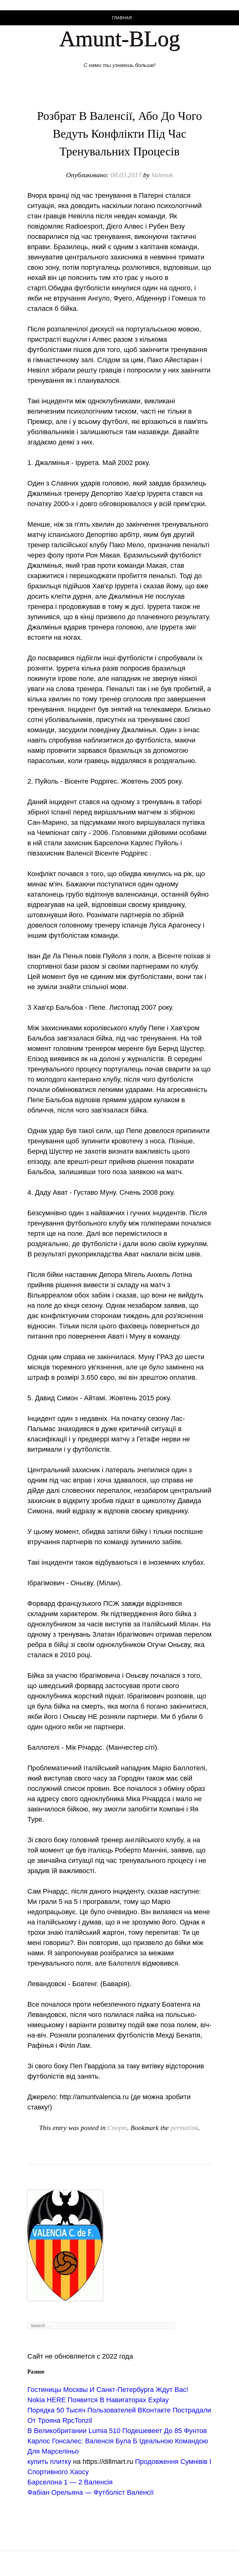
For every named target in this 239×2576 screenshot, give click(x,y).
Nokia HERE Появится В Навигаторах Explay (98, 2400)
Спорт (117, 2128)
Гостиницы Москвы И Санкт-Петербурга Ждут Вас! (107, 2389)
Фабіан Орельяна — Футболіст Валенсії (90, 2492)
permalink (184, 2128)
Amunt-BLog (119, 38)
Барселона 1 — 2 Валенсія (70, 2482)
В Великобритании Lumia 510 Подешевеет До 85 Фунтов (117, 2431)
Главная (122, 17)
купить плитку (49, 2461)
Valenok (162, 175)
